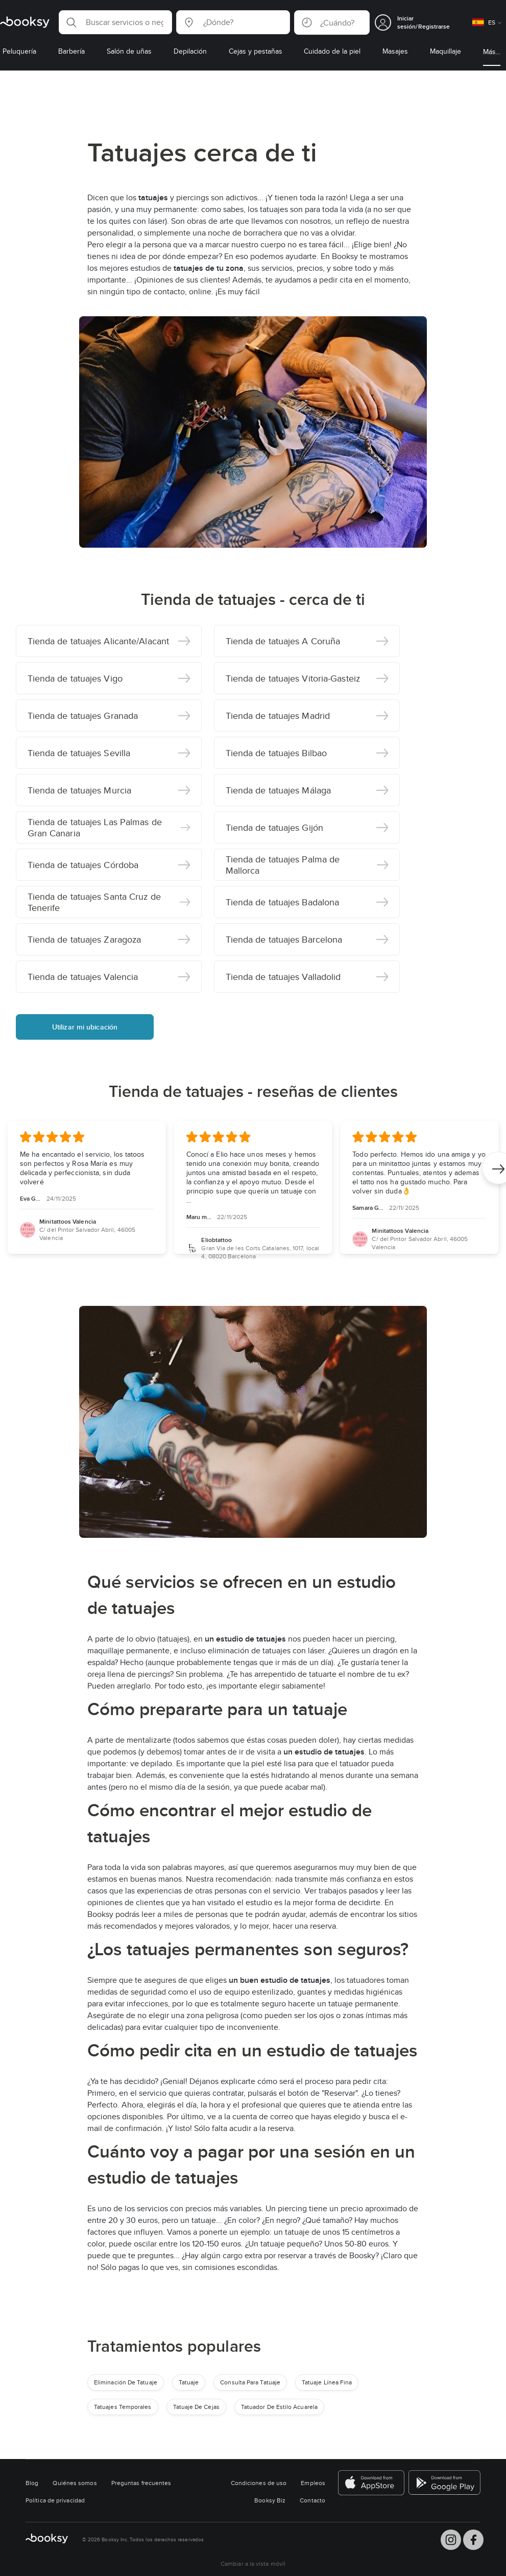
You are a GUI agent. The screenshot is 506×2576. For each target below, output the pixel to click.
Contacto (312, 2500)
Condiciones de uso (259, 2482)
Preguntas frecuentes (141, 2482)
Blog (32, 2482)
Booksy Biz (269, 2500)
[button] (115, 22)
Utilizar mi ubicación (84, 1027)
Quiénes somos (75, 2482)
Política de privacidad (55, 2500)
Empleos (313, 2482)
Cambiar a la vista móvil (253, 2563)
